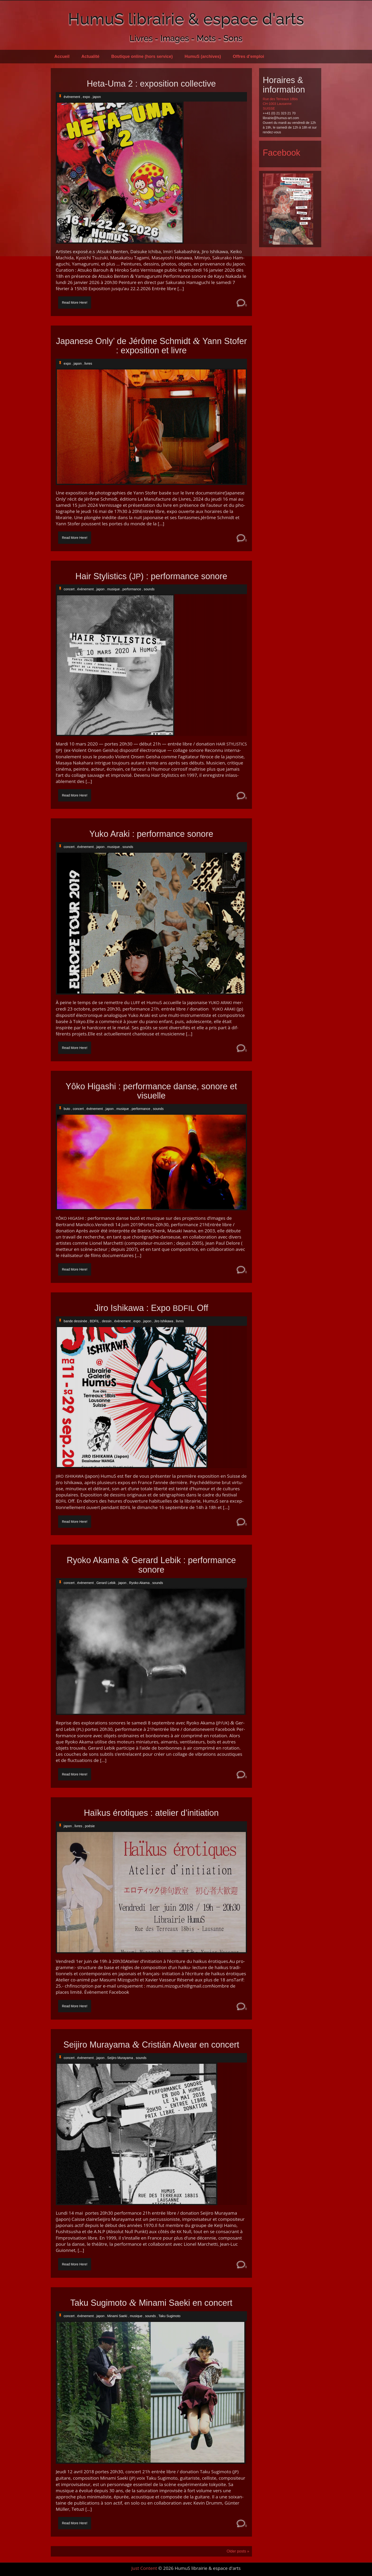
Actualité (90, 56)
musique (113, 589)
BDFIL (94, 1321)
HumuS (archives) (203, 56)
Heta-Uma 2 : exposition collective (151, 84)
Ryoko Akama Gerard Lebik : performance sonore (151, 1565)
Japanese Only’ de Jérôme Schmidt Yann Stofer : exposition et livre (151, 345)
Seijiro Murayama (120, 2058)
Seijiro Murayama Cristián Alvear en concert (151, 2045)
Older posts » (238, 2551)
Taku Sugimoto (169, 2316)
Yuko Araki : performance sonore (151, 834)
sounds (149, 589)
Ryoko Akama (139, 1583)
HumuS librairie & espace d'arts (186, 18)
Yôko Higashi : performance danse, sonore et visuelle (151, 1091)
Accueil (62, 56)
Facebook (281, 153)
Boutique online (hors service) (142, 56)
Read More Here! (74, 302)
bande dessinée (75, 1321)
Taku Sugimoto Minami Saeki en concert (151, 2303)
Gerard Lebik (106, 1583)
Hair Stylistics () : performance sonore (151, 576)
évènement (72, 97)
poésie (90, 1826)
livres (88, 363)
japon (97, 97)
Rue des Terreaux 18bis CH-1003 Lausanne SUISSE (280, 103)
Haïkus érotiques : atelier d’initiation (151, 1813)
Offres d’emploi (248, 56)
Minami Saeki (117, 2316)
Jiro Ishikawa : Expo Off (151, 1308)
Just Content (144, 2568)
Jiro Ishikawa (163, 1321)
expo (86, 97)
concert (69, 589)
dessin (107, 1321)
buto (67, 1109)
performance (131, 589)
